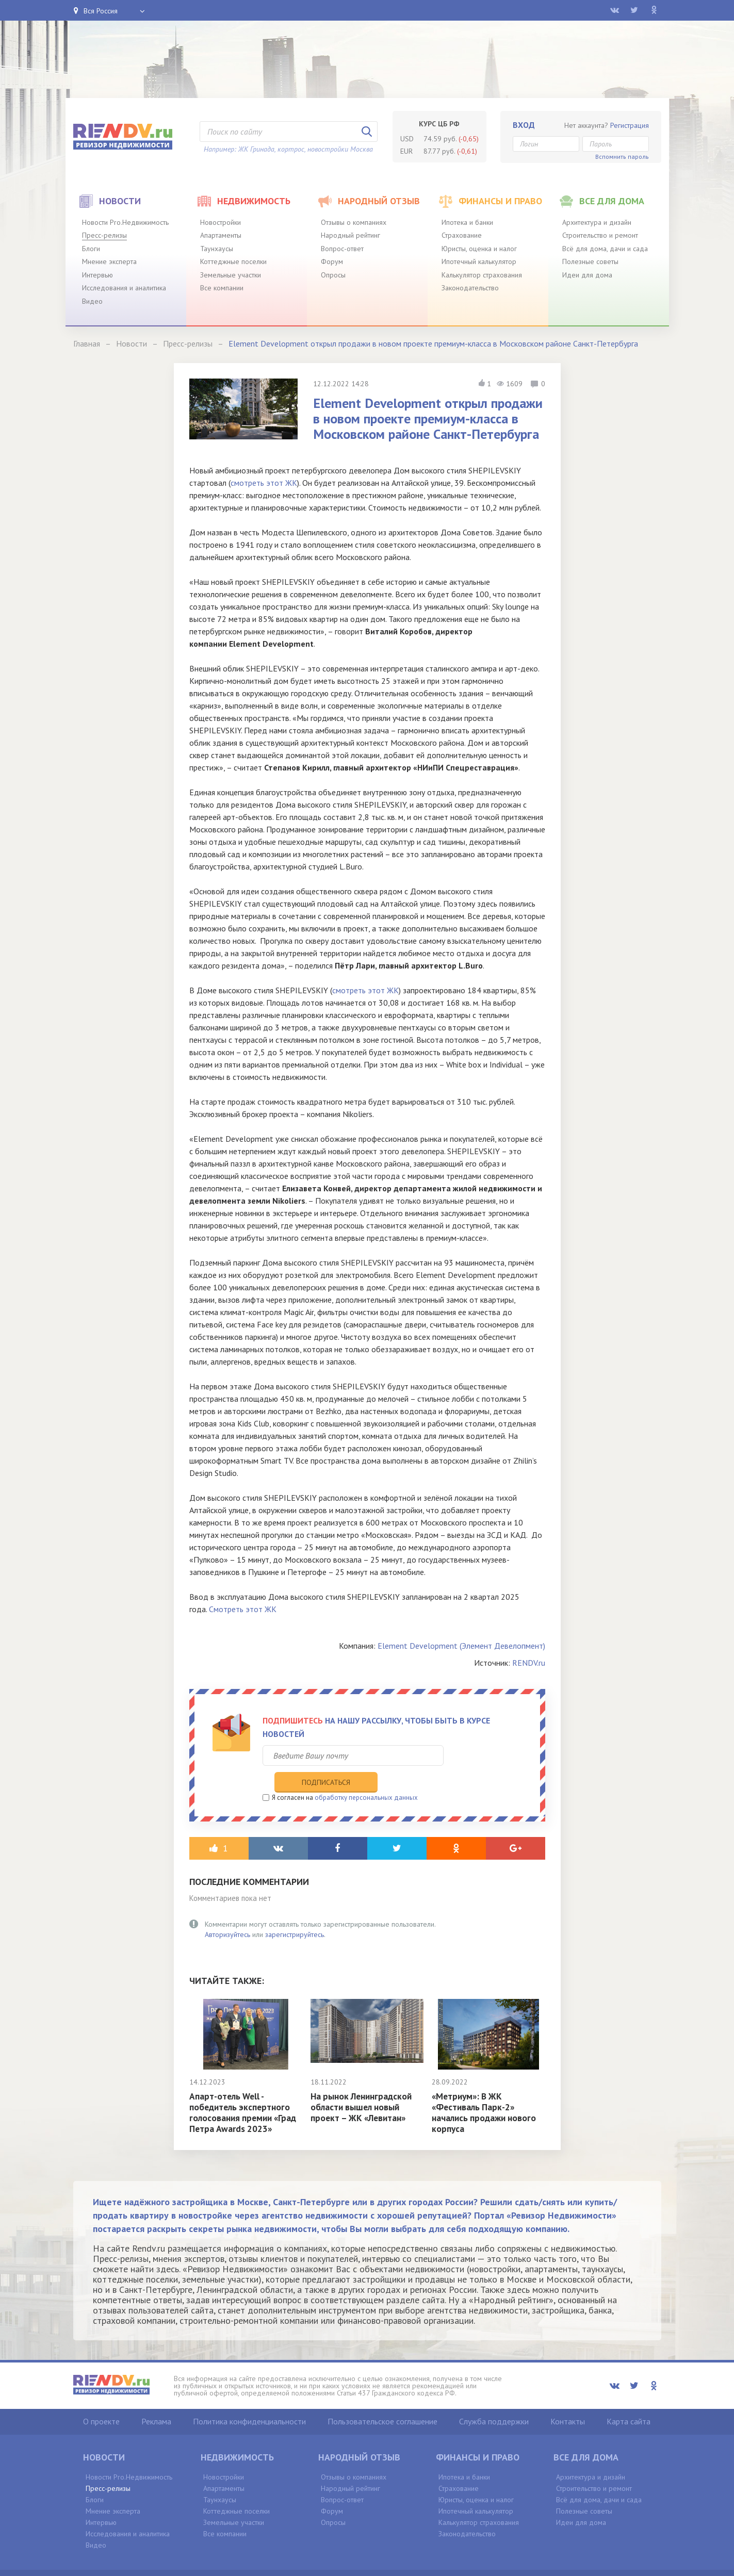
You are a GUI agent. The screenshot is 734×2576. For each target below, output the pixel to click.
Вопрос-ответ (342, 248)
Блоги (91, 248)
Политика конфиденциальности (249, 2399)
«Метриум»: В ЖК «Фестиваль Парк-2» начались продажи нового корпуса (486, 2091)
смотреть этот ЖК (264, 483)
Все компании (221, 287)
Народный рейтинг (350, 235)
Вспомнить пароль (622, 156)
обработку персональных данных (366, 1776)
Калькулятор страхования (482, 275)
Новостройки (220, 222)
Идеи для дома (587, 275)
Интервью (97, 275)
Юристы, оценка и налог (479, 248)
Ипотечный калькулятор (479, 261)
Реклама (156, 2399)
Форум (332, 261)
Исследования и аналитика (124, 287)
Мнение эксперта (109, 261)
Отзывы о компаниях (353, 222)
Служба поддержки (494, 2399)
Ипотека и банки (467, 222)
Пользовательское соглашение (382, 2399)
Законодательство (470, 287)
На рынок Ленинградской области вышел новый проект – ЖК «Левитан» (363, 2086)
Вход (524, 125)
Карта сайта (628, 2399)
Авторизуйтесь (227, 1912)
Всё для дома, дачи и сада (605, 248)
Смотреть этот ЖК (242, 1609)
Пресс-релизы (104, 235)
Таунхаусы (216, 248)
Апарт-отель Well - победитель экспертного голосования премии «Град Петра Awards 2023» (245, 2091)
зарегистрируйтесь (294, 1912)
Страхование (462, 235)
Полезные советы (590, 261)
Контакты (567, 2399)
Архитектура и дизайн (596, 222)
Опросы (333, 275)
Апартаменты (220, 235)
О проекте (101, 2399)
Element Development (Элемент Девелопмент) (461, 1645)
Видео (92, 301)
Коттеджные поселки (233, 261)
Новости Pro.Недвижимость (125, 222)
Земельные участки (230, 275)
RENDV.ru (528, 1663)
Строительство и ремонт (600, 235)
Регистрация (629, 125)
